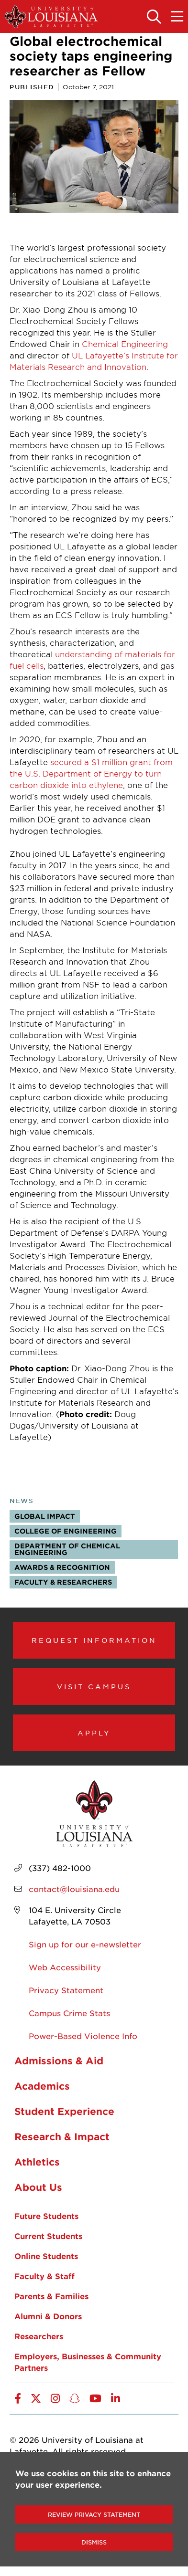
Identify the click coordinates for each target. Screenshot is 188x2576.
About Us (38, 2187)
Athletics (37, 2161)
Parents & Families (51, 2296)
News (21, 1500)
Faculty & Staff (44, 2276)
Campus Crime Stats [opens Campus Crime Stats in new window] (69, 2013)
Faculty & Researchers (63, 1582)
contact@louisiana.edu (74, 1888)
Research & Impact (62, 2136)
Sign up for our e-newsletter (85, 1944)
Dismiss (94, 2542)
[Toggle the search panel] (154, 17)
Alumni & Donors (48, 2316)
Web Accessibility (65, 1967)
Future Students (46, 2215)
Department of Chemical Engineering (67, 1549)
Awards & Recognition (62, 1567)
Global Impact (44, 1516)
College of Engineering (65, 1531)
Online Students (46, 2256)
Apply (94, 1732)
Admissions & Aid (58, 2060)
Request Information (94, 1640)
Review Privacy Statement (94, 2514)
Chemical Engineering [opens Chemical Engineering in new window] (125, 343)
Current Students (48, 2235)
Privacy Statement (66, 1990)
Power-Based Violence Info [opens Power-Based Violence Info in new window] (83, 2035)
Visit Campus (94, 1686)
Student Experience (64, 2111)
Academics (42, 2086)
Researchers (38, 2336)
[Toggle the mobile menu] (177, 17)
